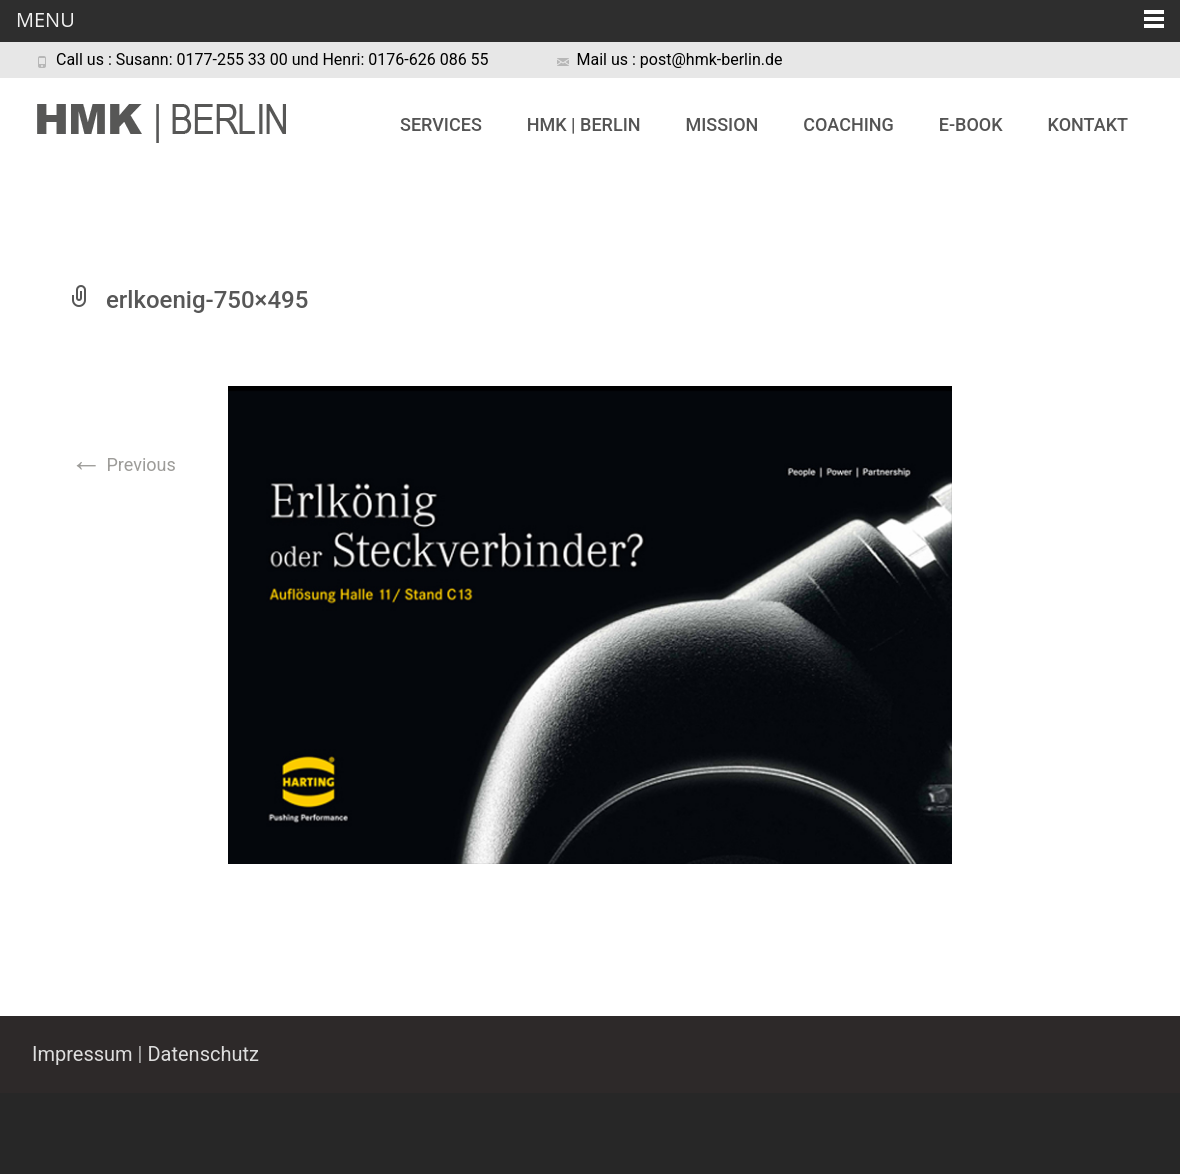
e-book (971, 124)
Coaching (848, 124)
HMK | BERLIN (584, 124)
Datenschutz (203, 1054)
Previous (123, 464)
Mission (721, 124)
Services (441, 124)
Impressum (82, 1054)
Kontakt (1088, 124)
